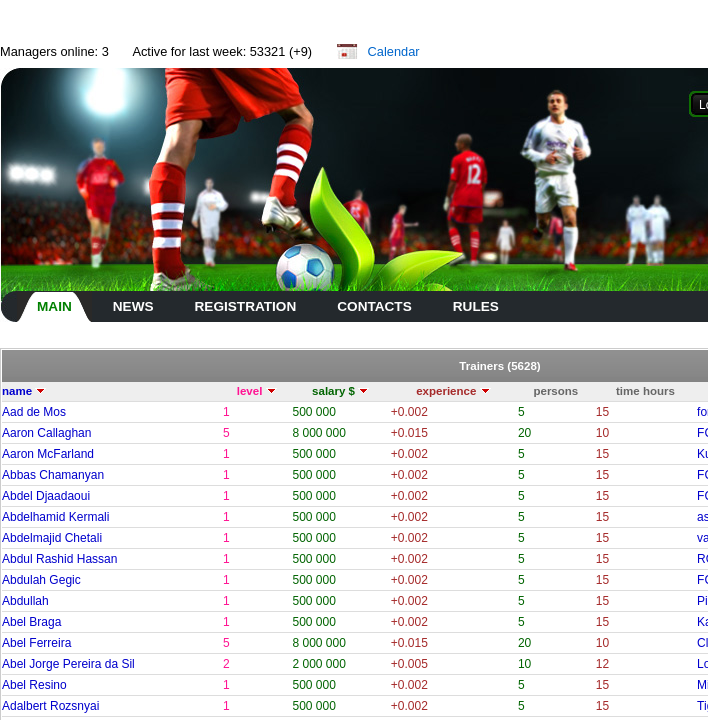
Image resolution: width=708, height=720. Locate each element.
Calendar (394, 51)
